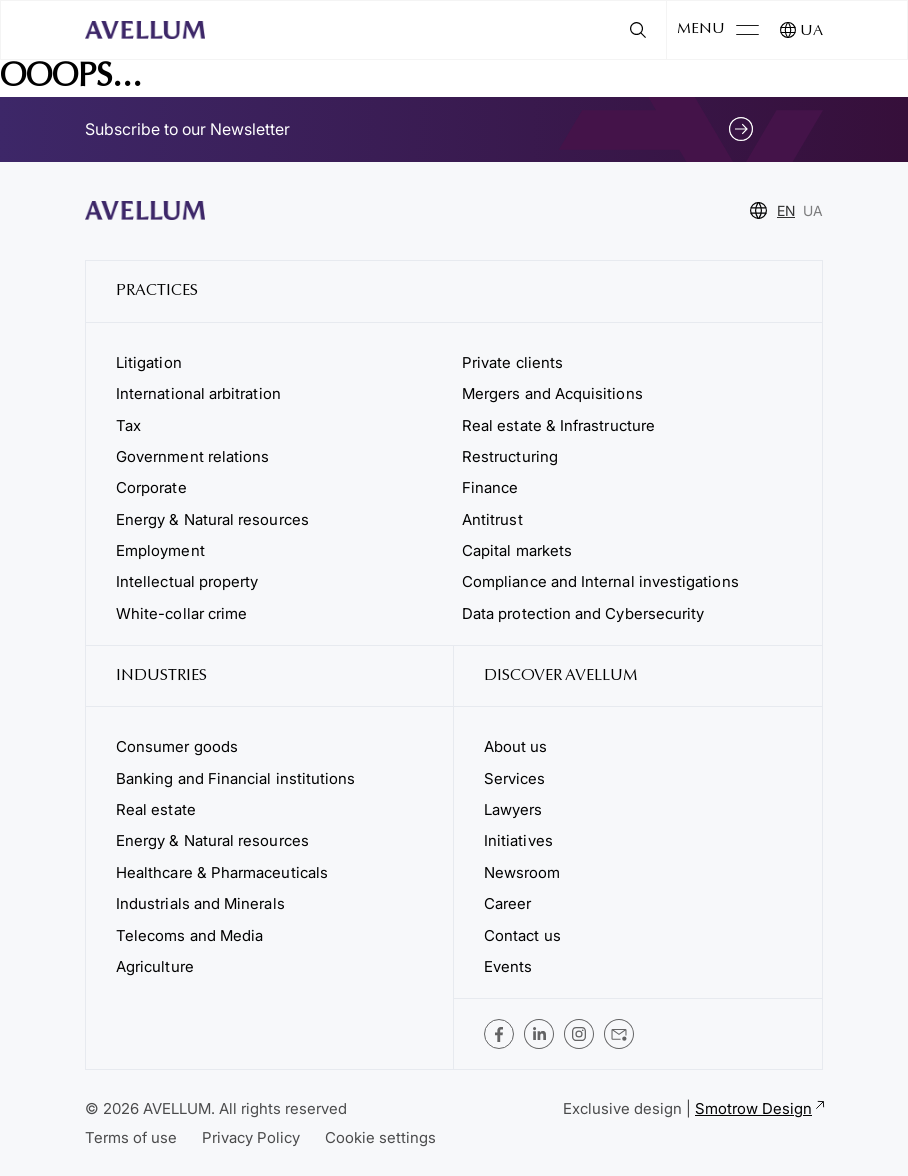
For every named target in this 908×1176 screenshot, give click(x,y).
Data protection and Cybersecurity (583, 613)
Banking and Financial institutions (235, 778)
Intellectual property (187, 581)
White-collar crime (181, 613)
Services (515, 778)
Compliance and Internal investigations (600, 581)
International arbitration (198, 393)
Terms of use (131, 1137)
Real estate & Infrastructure (558, 425)
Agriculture (155, 966)
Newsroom (522, 872)
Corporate (151, 487)
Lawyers (513, 809)
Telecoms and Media (189, 935)
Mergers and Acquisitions (552, 393)
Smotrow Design (759, 1108)
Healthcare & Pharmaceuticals (222, 872)
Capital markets (517, 550)
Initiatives (518, 840)
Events (508, 966)
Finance (490, 487)
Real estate (156, 809)
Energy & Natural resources (212, 519)
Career (507, 903)
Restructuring (510, 456)
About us (516, 746)
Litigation (149, 362)
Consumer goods (177, 746)
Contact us (522, 935)
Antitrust (492, 519)
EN (786, 210)
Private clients (512, 362)
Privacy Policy (251, 1137)
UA (811, 31)
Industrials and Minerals (200, 903)
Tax (128, 425)
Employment (160, 550)
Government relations (192, 456)
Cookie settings (380, 1137)
